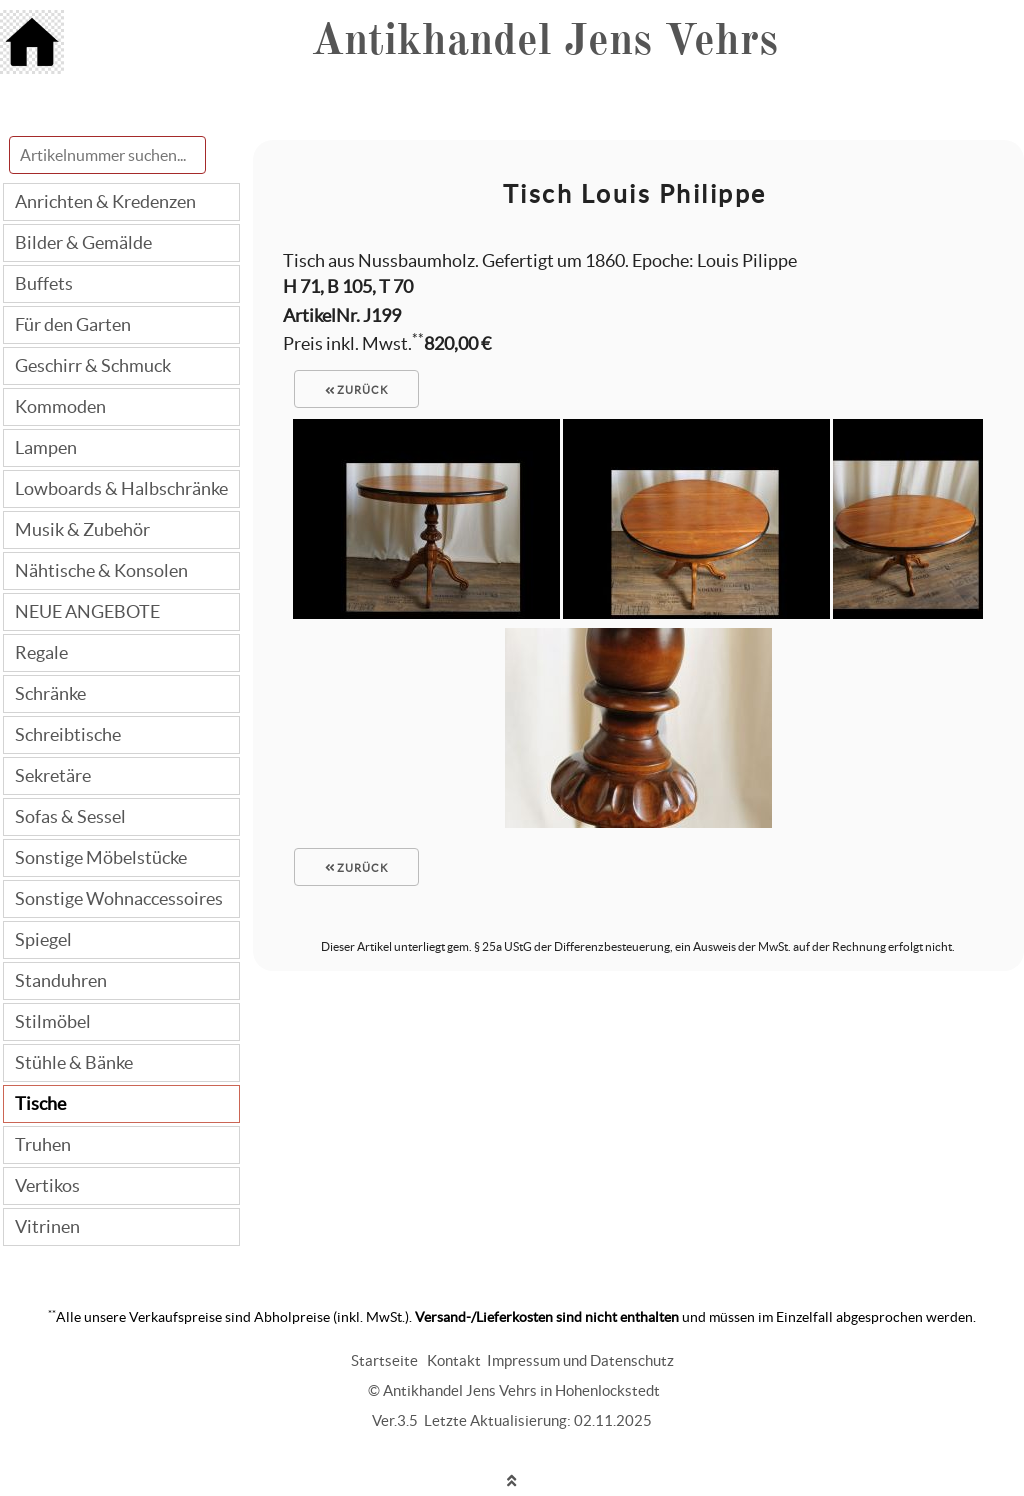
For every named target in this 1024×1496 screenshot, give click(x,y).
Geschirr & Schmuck (93, 365)
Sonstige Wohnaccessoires (119, 898)
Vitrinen (47, 1226)
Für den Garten (73, 324)
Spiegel (43, 939)
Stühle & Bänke (74, 1062)
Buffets (44, 283)
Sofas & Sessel (70, 816)
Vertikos (47, 1185)
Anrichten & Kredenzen (105, 201)
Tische (40, 1103)
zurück (357, 390)
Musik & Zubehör (82, 529)
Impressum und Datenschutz (580, 1360)
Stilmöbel (53, 1021)
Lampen (46, 447)
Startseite (384, 1360)
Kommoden (60, 406)
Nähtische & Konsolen (101, 570)
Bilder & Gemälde (83, 242)
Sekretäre (53, 775)
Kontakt (454, 1360)
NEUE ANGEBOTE (87, 611)
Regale (41, 652)
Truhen (43, 1144)
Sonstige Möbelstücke (101, 857)
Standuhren (61, 980)
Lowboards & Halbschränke (121, 488)
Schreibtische (68, 734)
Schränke (50, 693)
